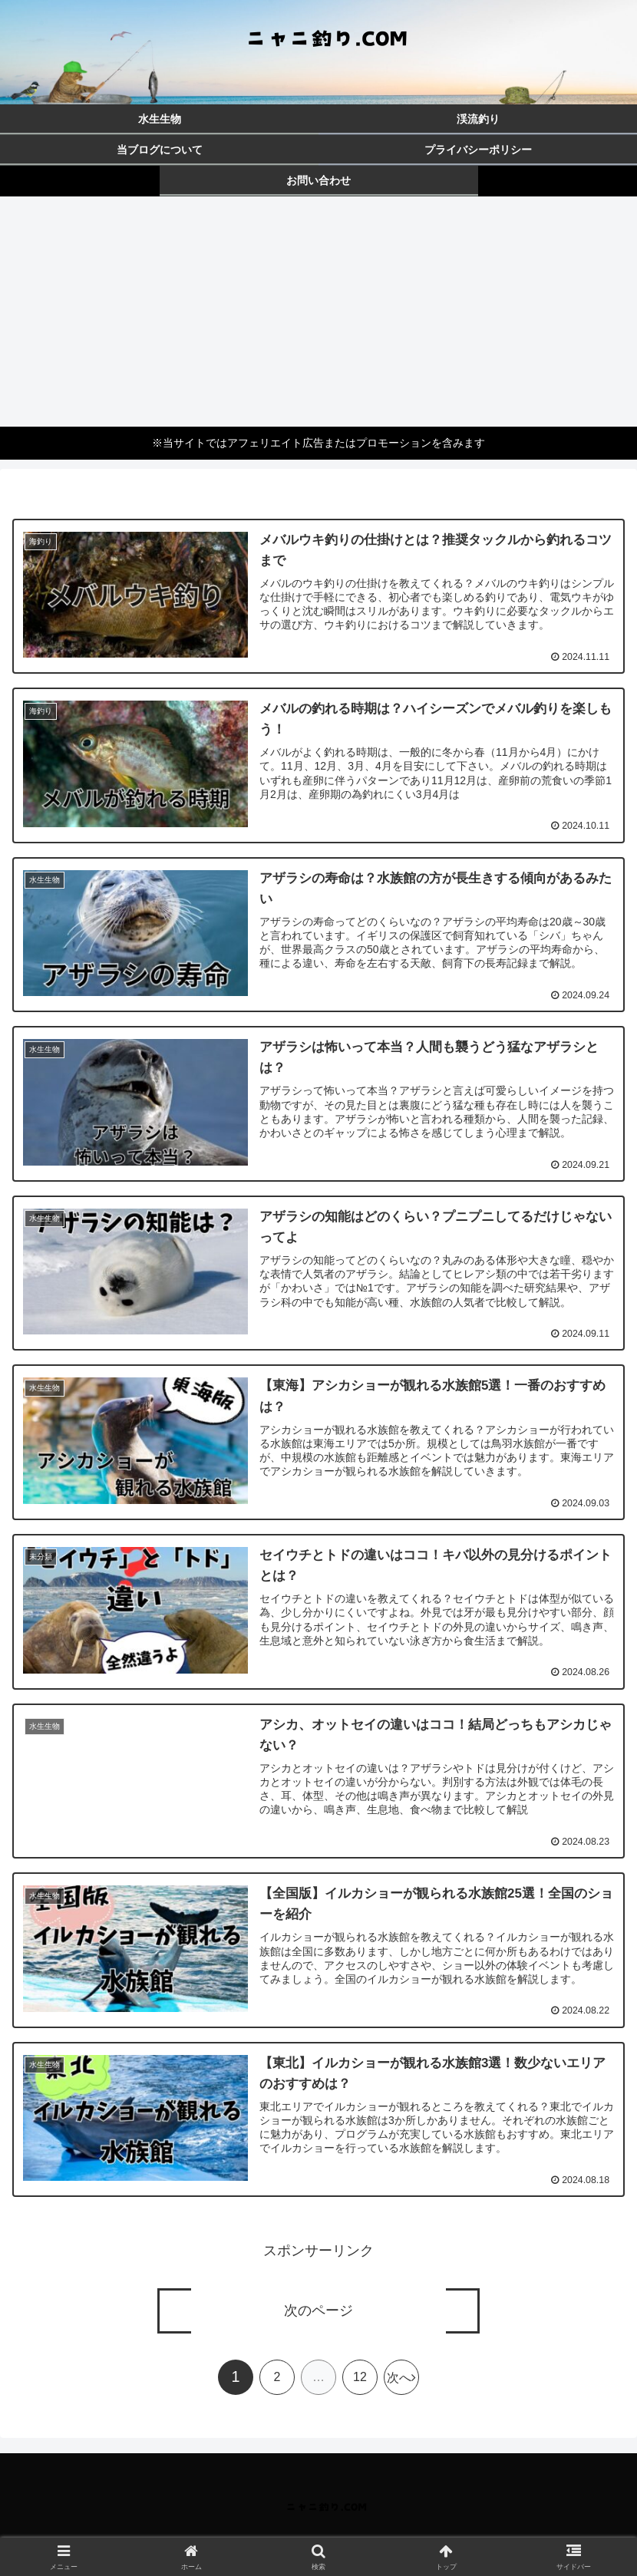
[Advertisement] (318, 311)
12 (360, 2377)
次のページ (318, 2311)
